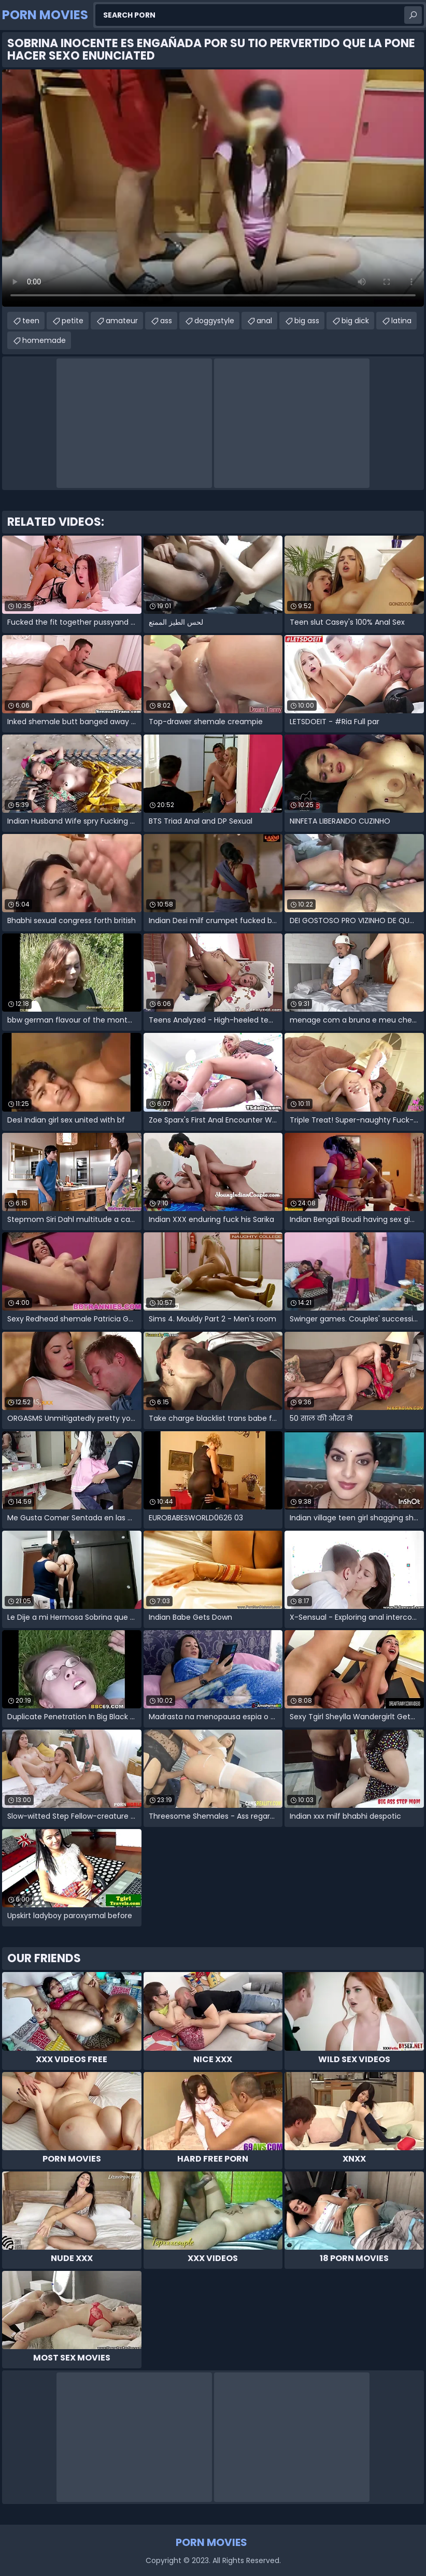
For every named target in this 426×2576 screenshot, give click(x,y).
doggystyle (214, 320)
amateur (122, 320)
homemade (44, 340)
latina (401, 320)
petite (72, 320)
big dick (355, 320)
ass (166, 320)
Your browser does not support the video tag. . (213, 188)
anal (264, 320)
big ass (306, 320)
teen (30, 320)
